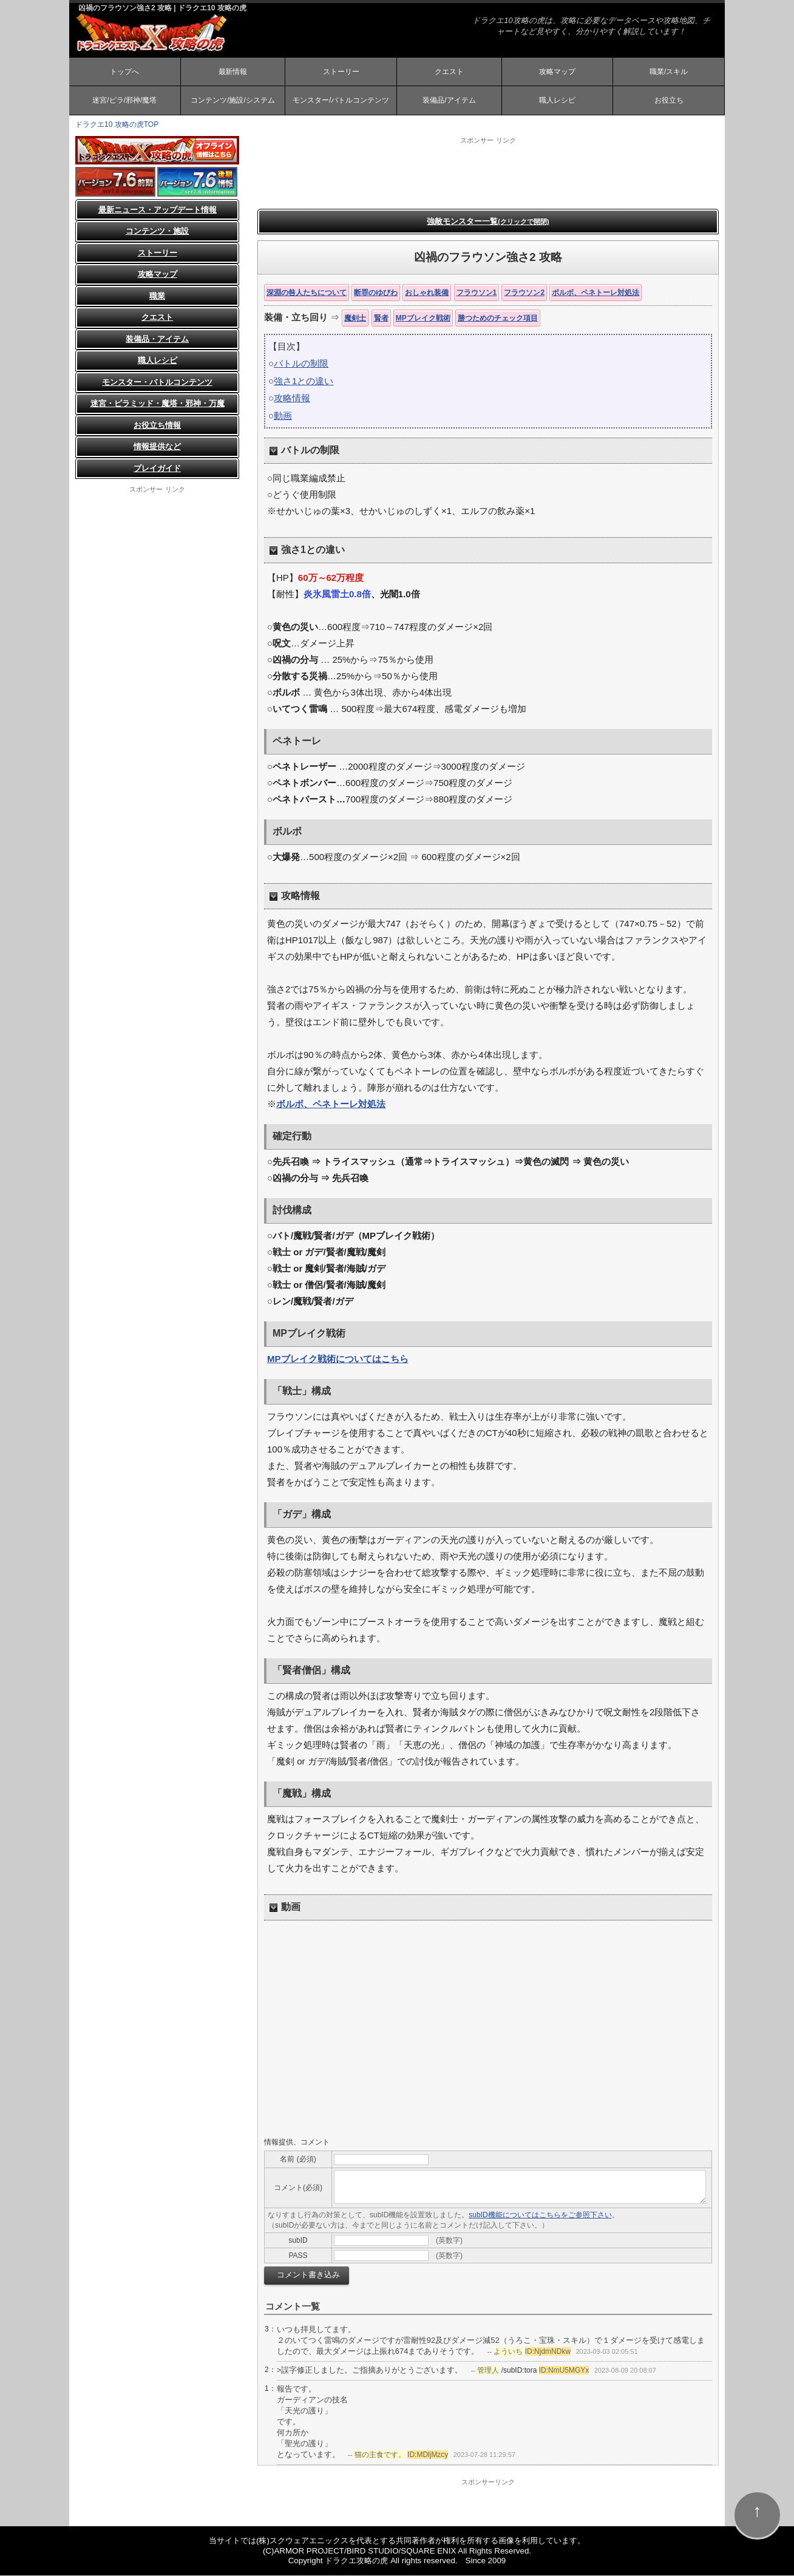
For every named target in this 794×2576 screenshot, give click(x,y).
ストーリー (341, 71)
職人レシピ (557, 101)
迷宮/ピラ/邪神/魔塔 (124, 101)
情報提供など (157, 447)
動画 (283, 416)
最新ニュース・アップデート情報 (157, 210)
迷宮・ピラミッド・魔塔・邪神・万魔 (157, 403)
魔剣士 (355, 318)
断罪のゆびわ (376, 293)
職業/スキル (669, 71)
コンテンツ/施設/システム (233, 101)
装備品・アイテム (157, 339)
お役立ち (669, 101)
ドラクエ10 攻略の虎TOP (116, 125)
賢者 (381, 318)
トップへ (124, 71)
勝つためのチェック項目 (498, 318)
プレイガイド (157, 468)
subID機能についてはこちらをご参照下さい (540, 2216)
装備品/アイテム (448, 101)
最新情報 (232, 71)
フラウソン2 (524, 293)
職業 (157, 296)
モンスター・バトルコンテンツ (157, 382)
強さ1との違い (303, 381)
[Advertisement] (488, 173)
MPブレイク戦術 (423, 318)
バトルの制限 (301, 364)
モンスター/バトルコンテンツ (341, 101)
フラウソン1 (476, 293)
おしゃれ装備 (427, 293)
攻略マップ (557, 71)
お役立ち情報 (157, 425)
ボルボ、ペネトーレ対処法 (595, 293)
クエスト (449, 71)
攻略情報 (292, 399)
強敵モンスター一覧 (488, 221)
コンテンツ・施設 (157, 231)
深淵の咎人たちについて (306, 293)
